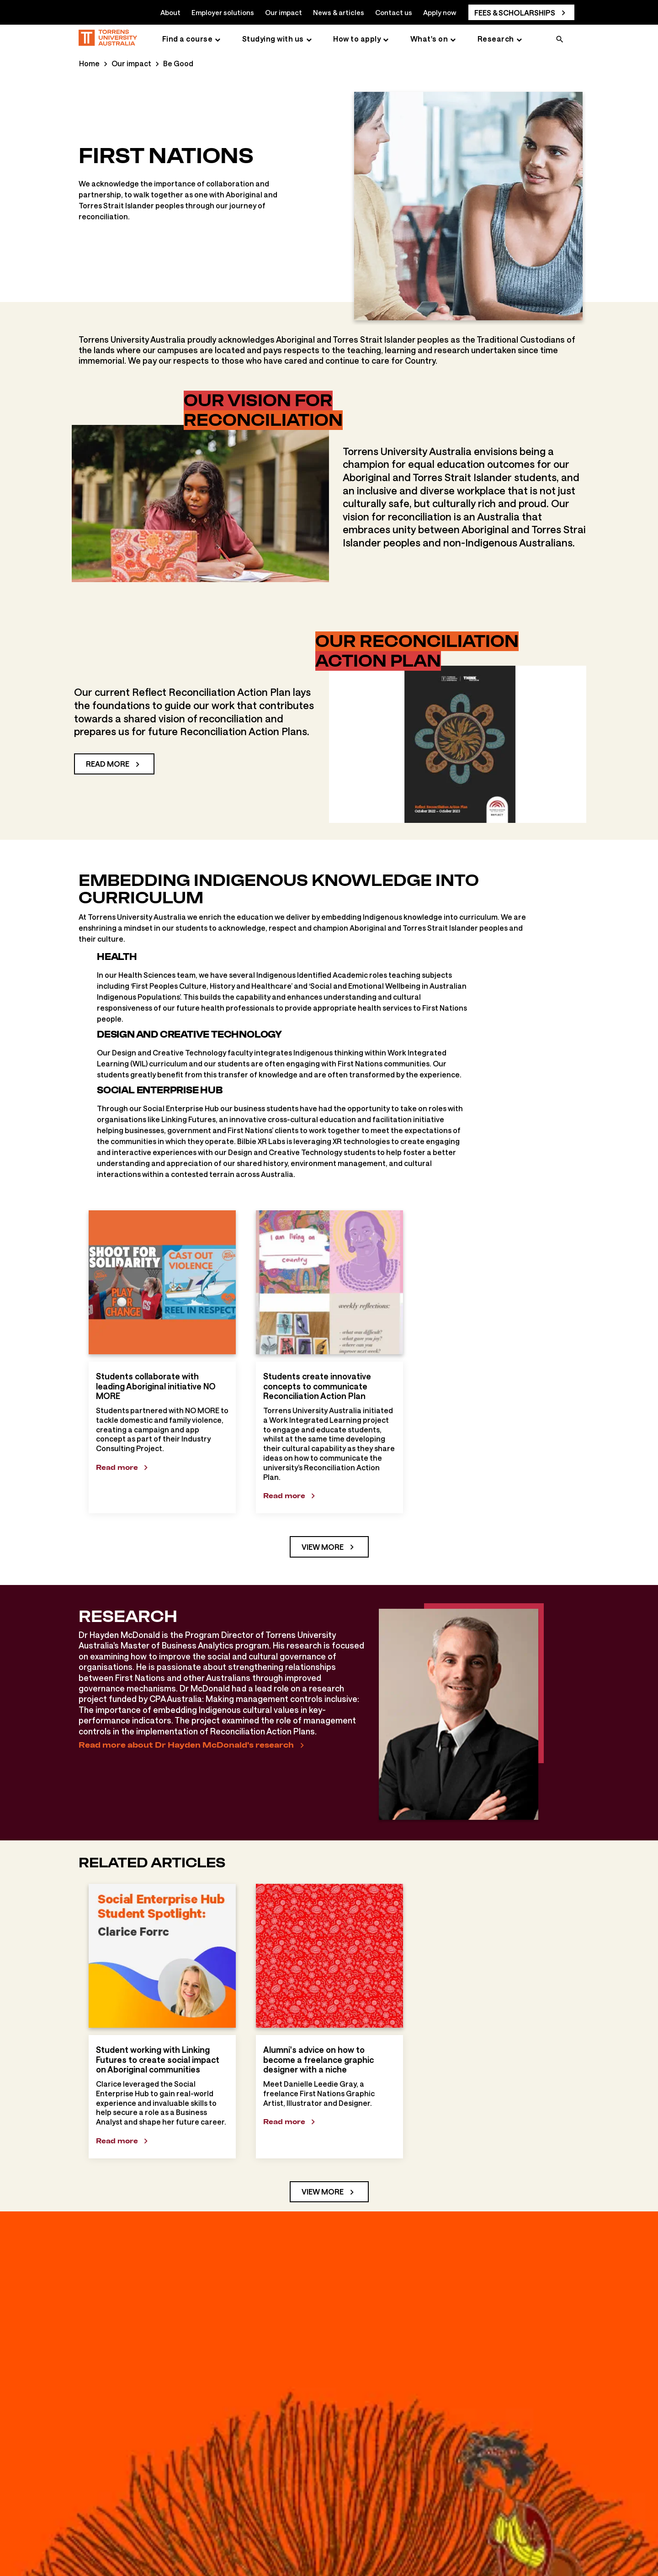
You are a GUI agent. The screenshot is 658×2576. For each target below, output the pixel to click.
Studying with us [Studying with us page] (273, 38)
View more (323, 1546)
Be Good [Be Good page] (178, 63)
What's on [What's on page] (429, 38)
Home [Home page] (89, 63)
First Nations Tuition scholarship (409, 2557)
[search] (559, 40)
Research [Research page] (496, 38)
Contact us (393, 12)
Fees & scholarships (514, 12)
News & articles (338, 12)
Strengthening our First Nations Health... (271, 2557)
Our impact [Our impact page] (131, 63)
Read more (107, 763)
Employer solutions (222, 12)
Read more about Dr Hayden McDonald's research (186, 1745)
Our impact (283, 12)
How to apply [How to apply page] (357, 38)
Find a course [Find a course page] (187, 38)
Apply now (439, 12)
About (170, 12)
